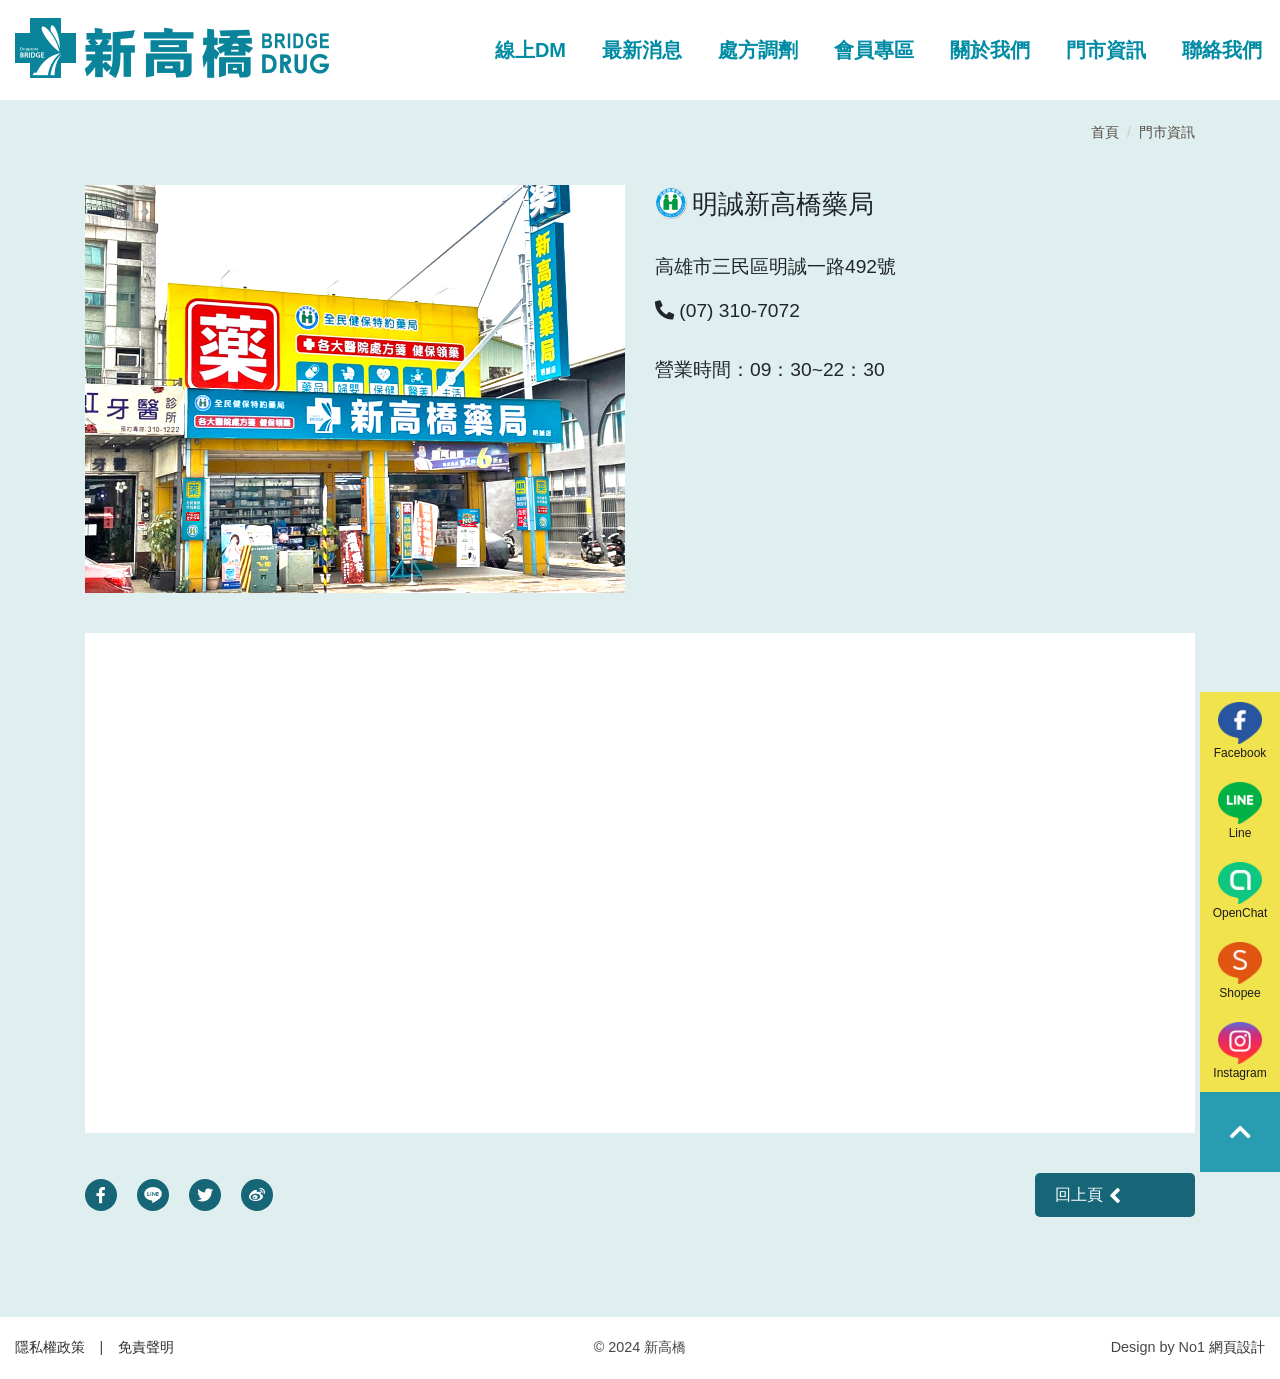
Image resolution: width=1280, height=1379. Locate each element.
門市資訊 (1167, 132)
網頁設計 (1237, 1347)
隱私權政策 (50, 1347)
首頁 (1105, 132)
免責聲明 (146, 1347)
